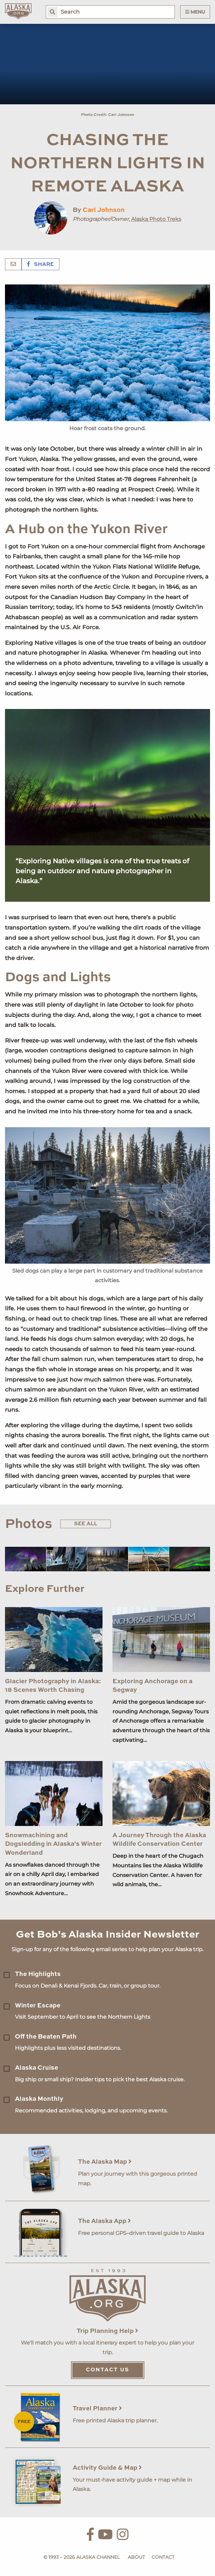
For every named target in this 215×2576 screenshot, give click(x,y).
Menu (195, 12)
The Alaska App (104, 2221)
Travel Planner (97, 2408)
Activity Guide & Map (107, 2468)
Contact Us (107, 2370)
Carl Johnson (104, 210)
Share (40, 264)
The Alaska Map (105, 2162)
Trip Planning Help (107, 2331)
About (136, 2557)
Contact (163, 2557)
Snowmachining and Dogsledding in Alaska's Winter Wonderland (53, 1844)
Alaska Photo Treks (156, 219)
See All (85, 1524)
